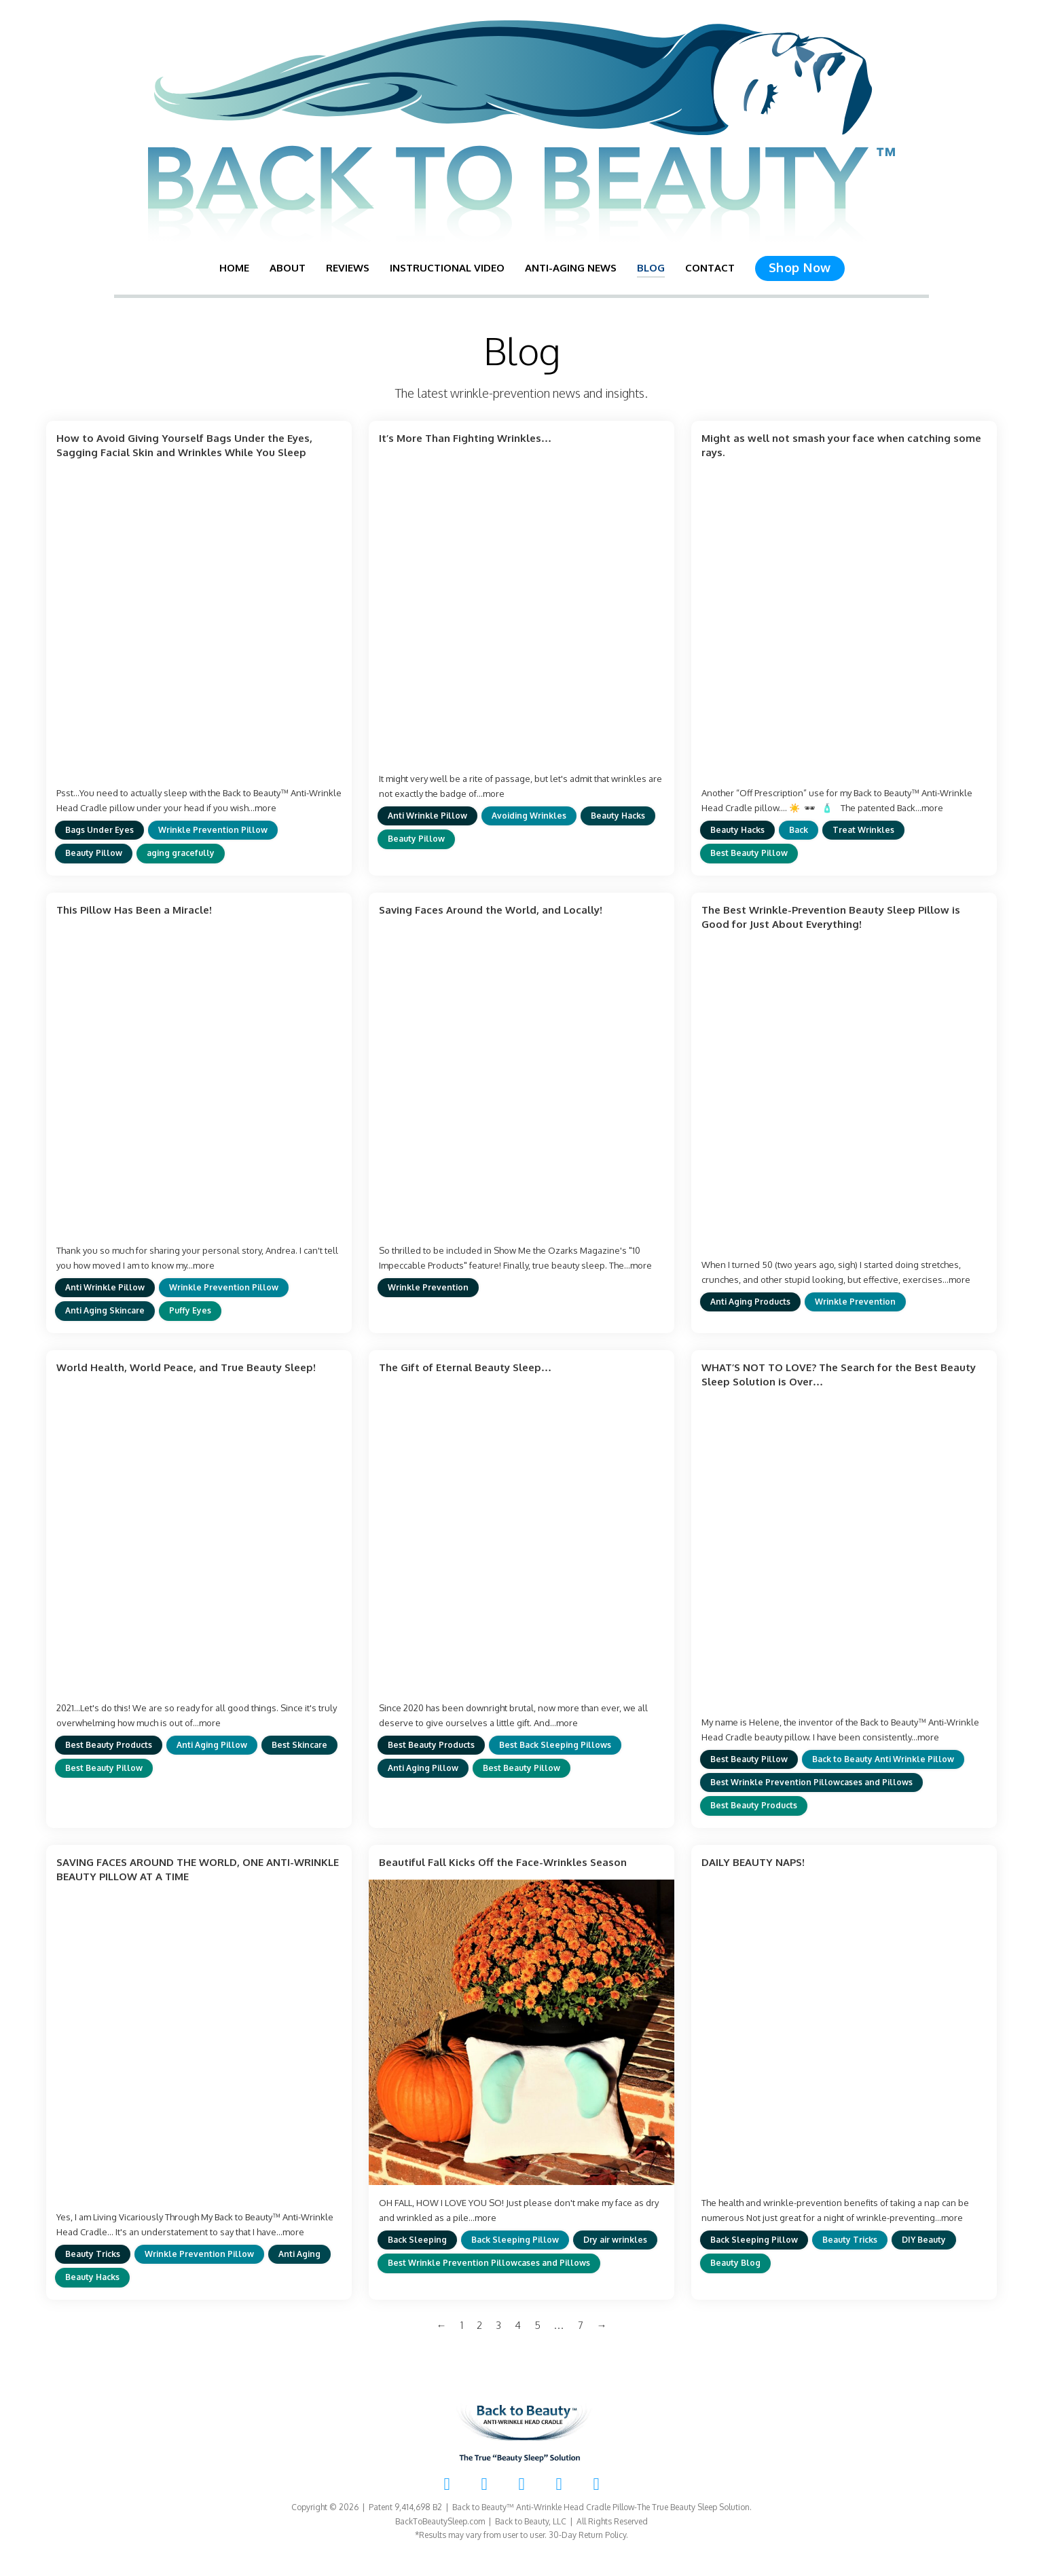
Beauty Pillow (93, 853)
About (288, 267)
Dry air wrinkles (615, 2240)
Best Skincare (299, 1745)
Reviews (347, 267)
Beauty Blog (735, 2263)
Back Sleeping (417, 2240)
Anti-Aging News (571, 267)
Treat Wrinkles (863, 830)
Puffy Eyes (190, 1310)
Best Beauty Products (108, 1745)
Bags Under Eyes (99, 830)
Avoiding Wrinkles (529, 815)
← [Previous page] (442, 2325)
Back (798, 830)
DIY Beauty (924, 2240)
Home (234, 267)
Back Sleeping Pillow (515, 2240)
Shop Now (800, 267)
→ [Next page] (602, 2325)
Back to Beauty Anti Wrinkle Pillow (883, 1759)
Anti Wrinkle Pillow (427, 815)
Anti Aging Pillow (212, 1745)
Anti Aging (299, 2254)
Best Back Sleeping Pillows (555, 1745)
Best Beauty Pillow (749, 853)
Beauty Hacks (618, 815)
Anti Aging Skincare (105, 1310)
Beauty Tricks (92, 2254)
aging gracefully (181, 853)
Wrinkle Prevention (428, 1287)
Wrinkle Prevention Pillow (213, 830)
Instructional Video (447, 267)
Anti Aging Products (750, 1301)
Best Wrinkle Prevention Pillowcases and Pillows (811, 1782)
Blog (651, 267)
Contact (710, 267)
